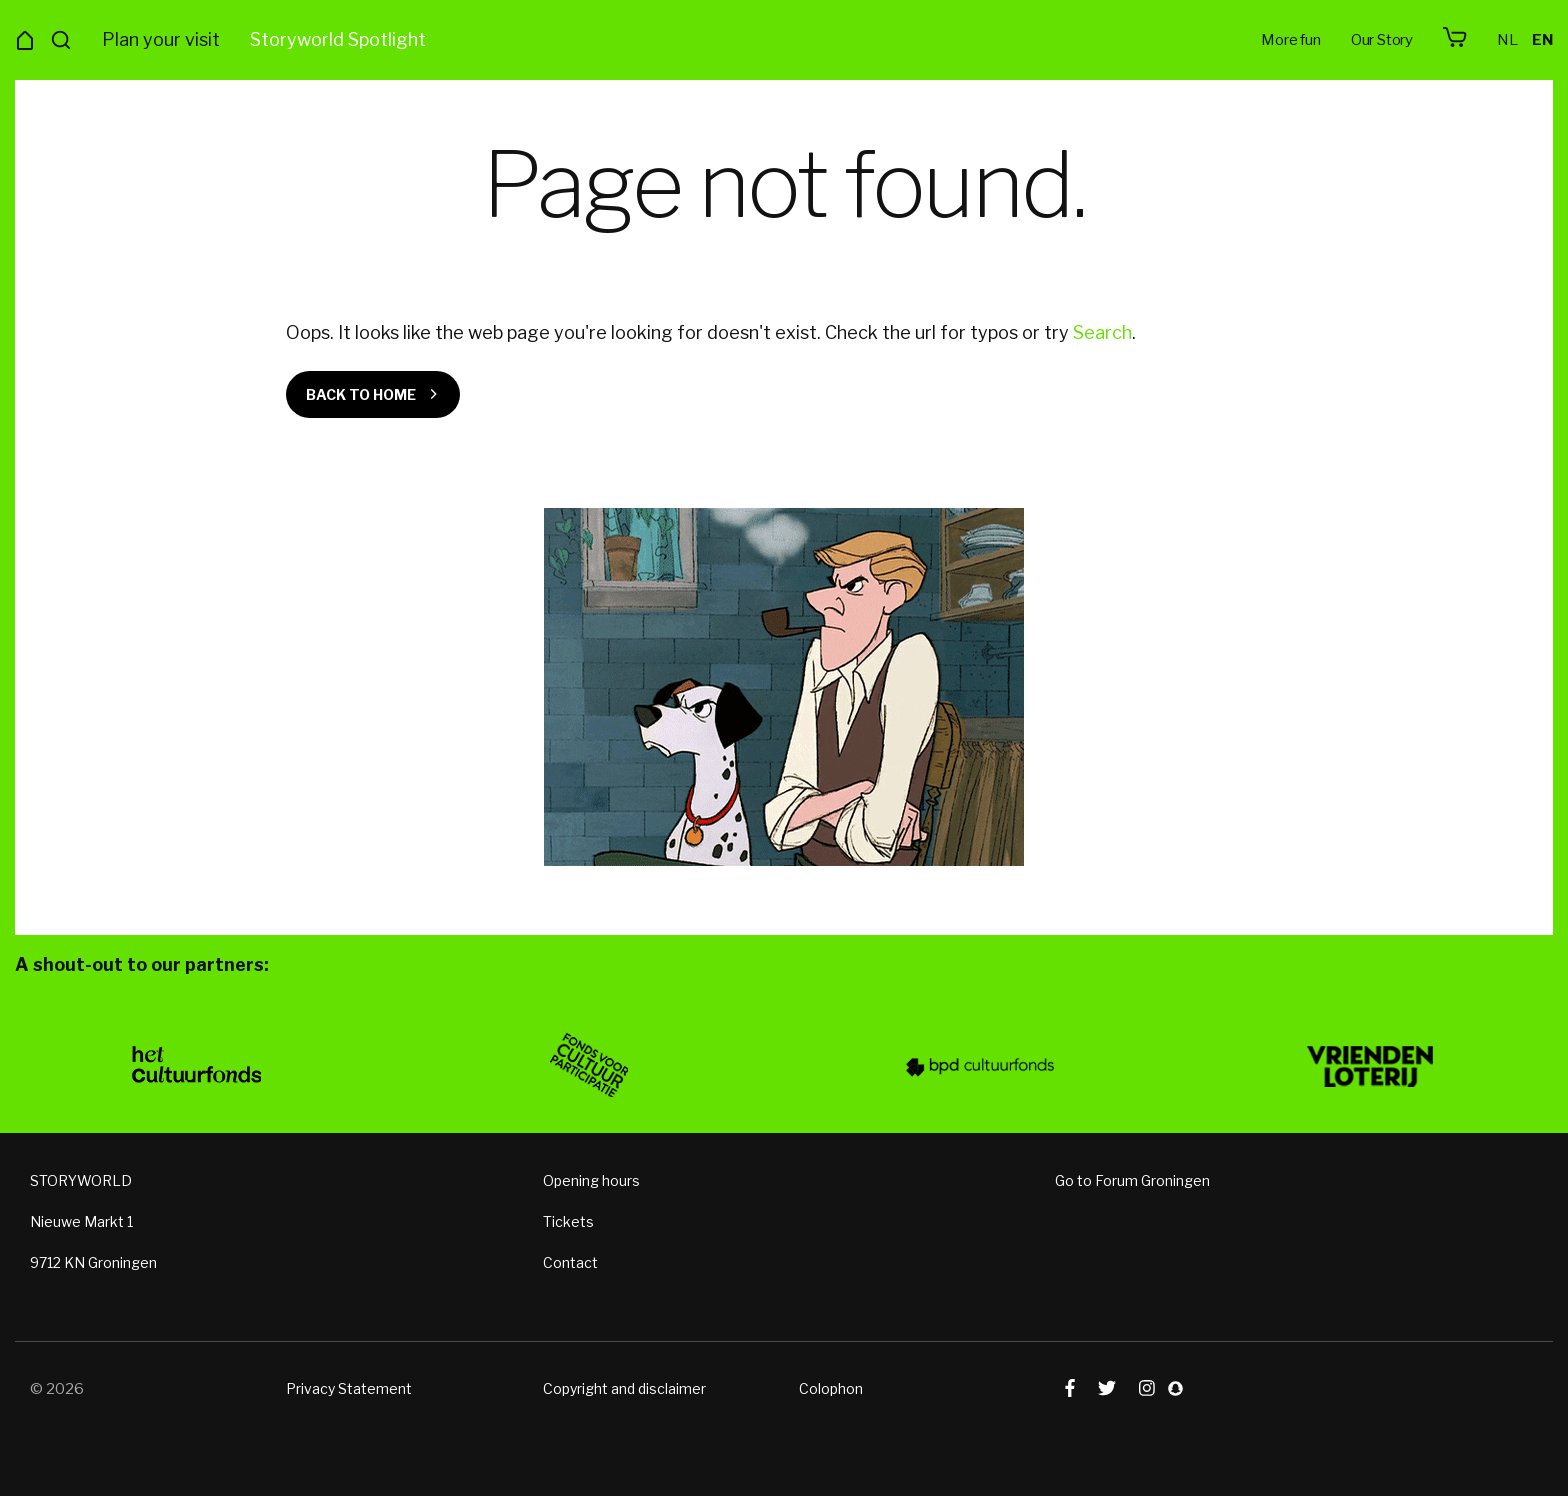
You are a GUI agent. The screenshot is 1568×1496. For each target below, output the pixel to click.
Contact (570, 1261)
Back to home (361, 394)
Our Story (1382, 40)
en (1542, 40)
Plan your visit (161, 39)
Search (1102, 332)
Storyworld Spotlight (338, 39)
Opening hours (591, 1179)
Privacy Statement (349, 1387)
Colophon (831, 1387)
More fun (1290, 40)
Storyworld (784, 40)
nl (1507, 40)
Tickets (568, 1220)
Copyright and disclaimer (624, 1387)
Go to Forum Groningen (1132, 1179)
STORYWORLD (81, 1179)
